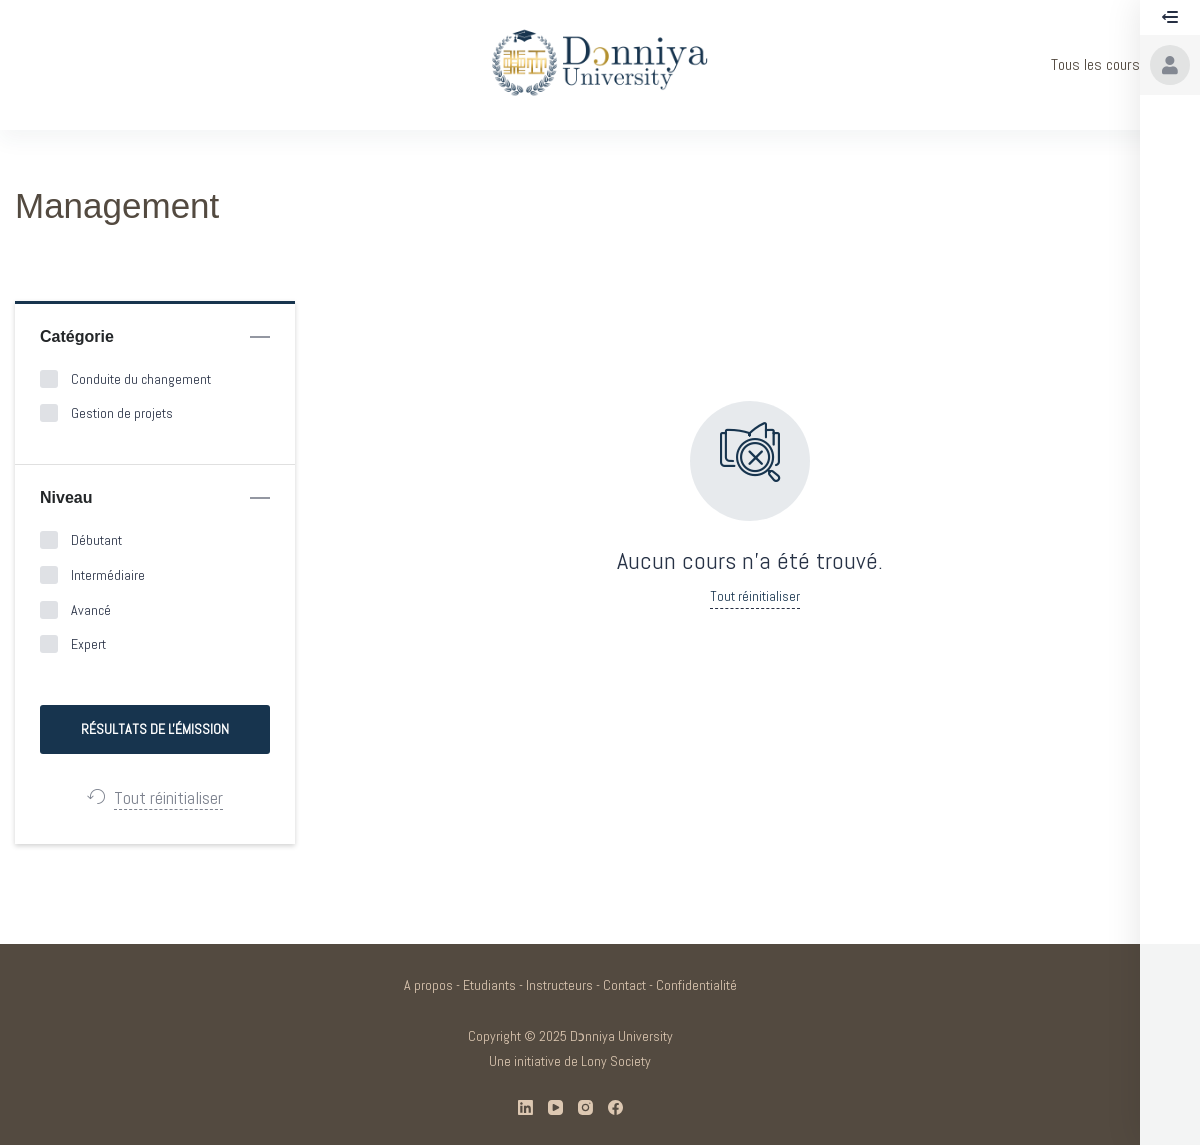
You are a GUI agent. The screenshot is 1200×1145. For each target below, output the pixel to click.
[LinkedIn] (525, 1107)
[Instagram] (585, 1107)
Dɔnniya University (621, 1036)
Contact (624, 985)
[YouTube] (555, 1107)
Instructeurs (559, 985)
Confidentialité (696, 985)
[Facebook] (615, 1107)
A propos (428, 985)
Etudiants (489, 985)
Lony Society (616, 1061)
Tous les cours (1095, 64)
